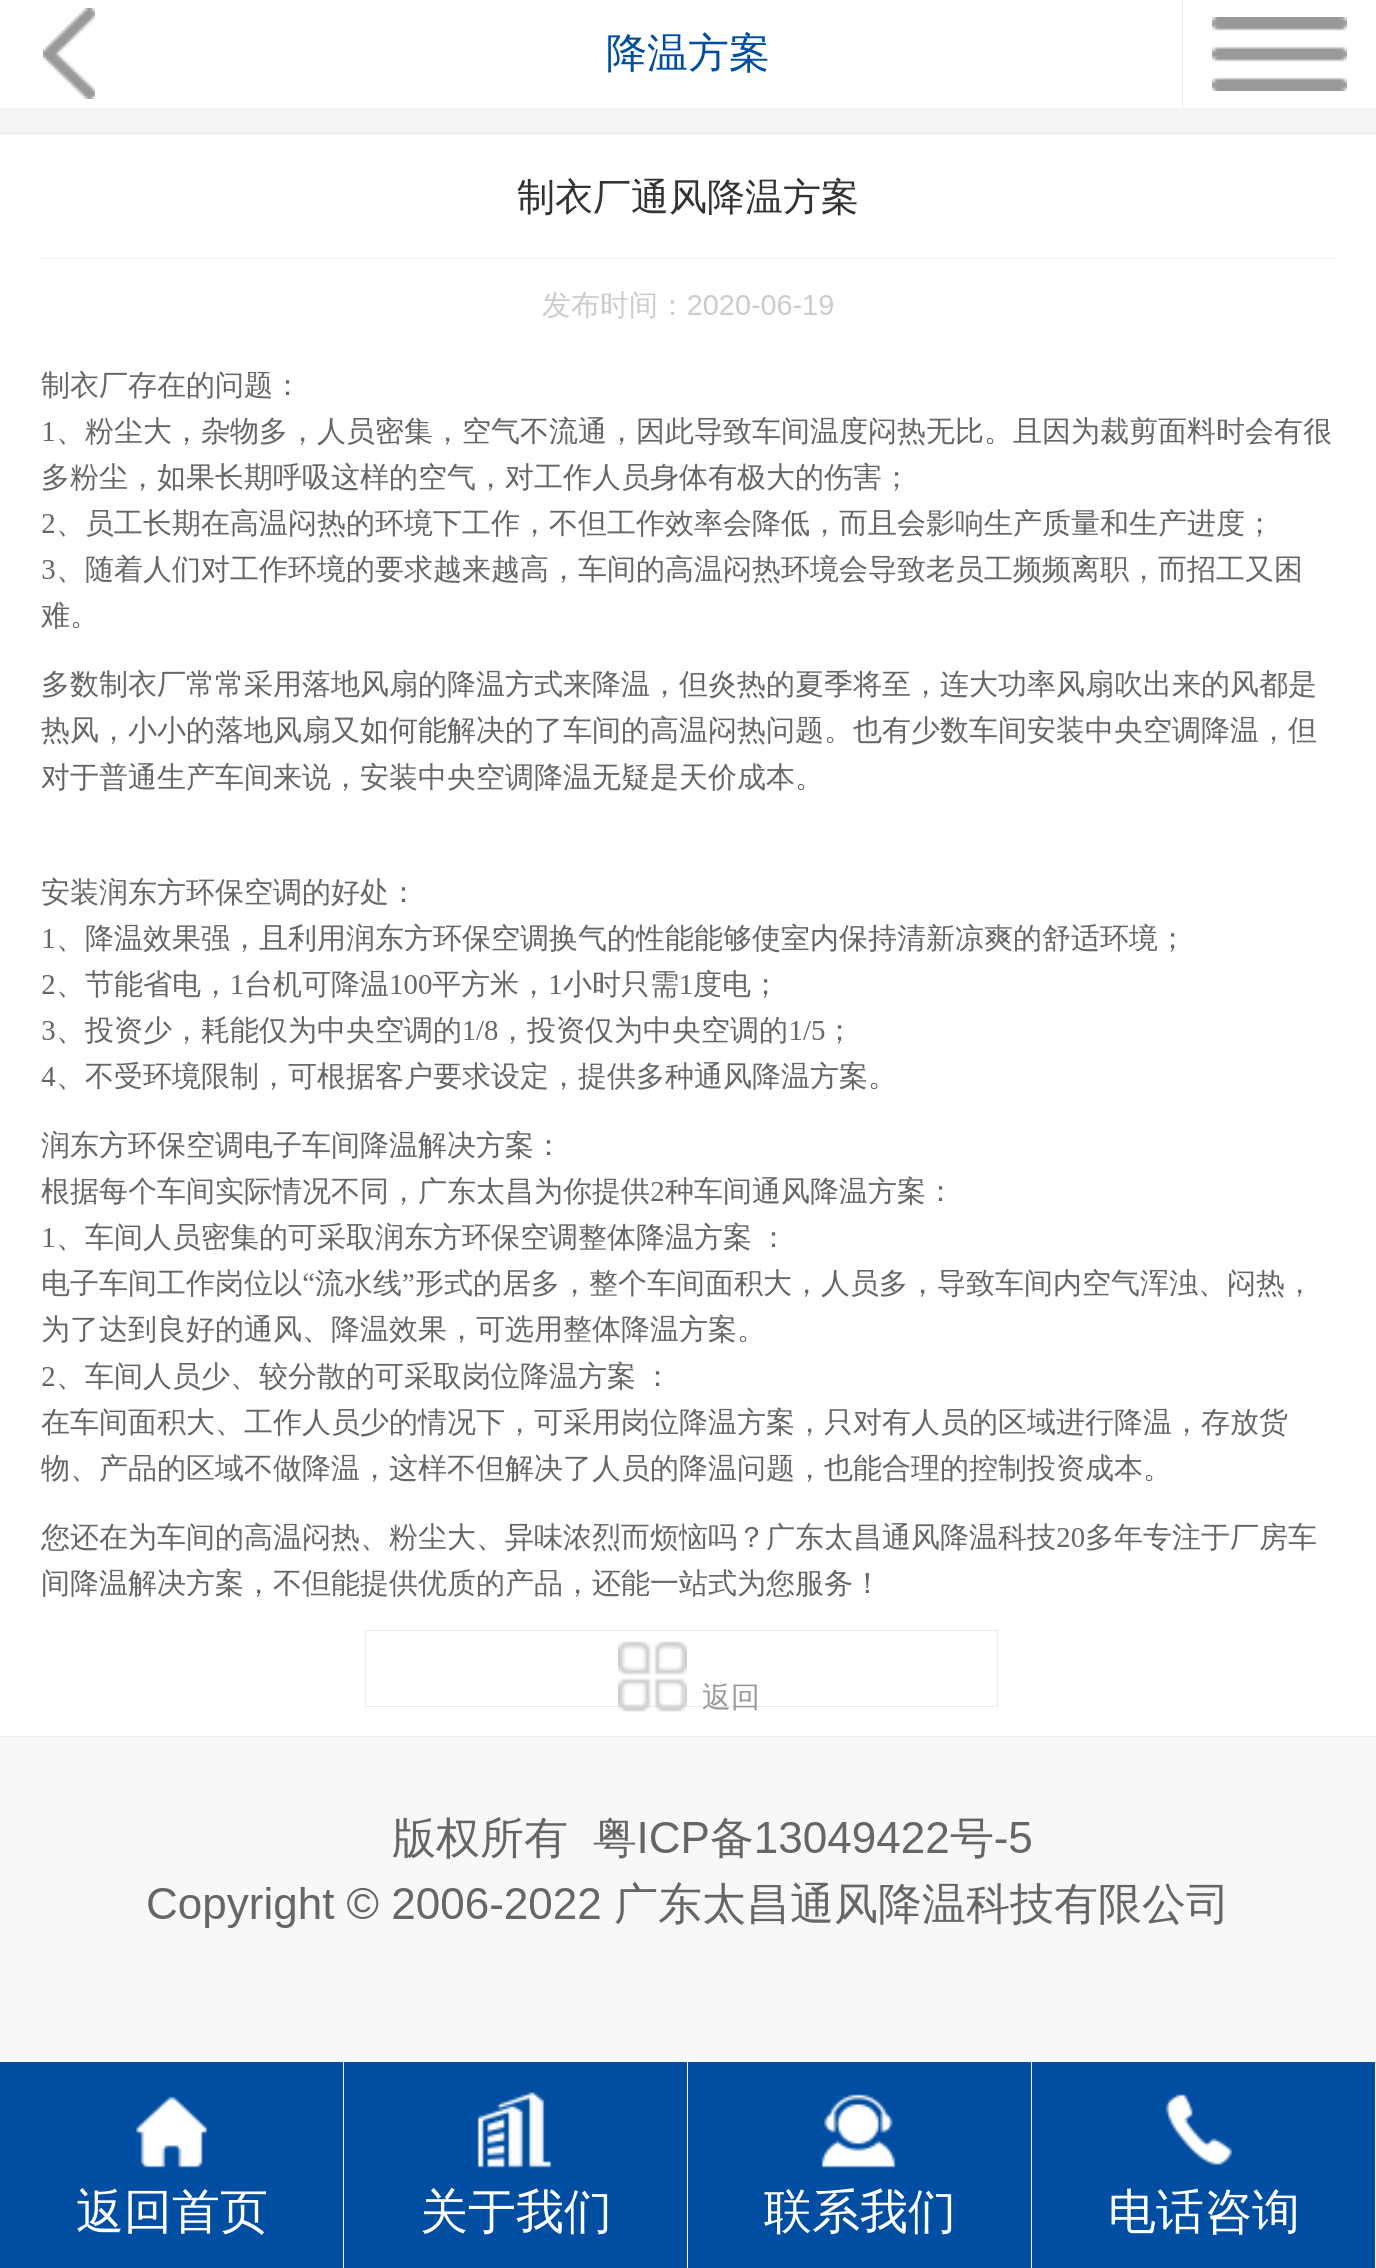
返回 (689, 1673)
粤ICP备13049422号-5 (813, 1837)
